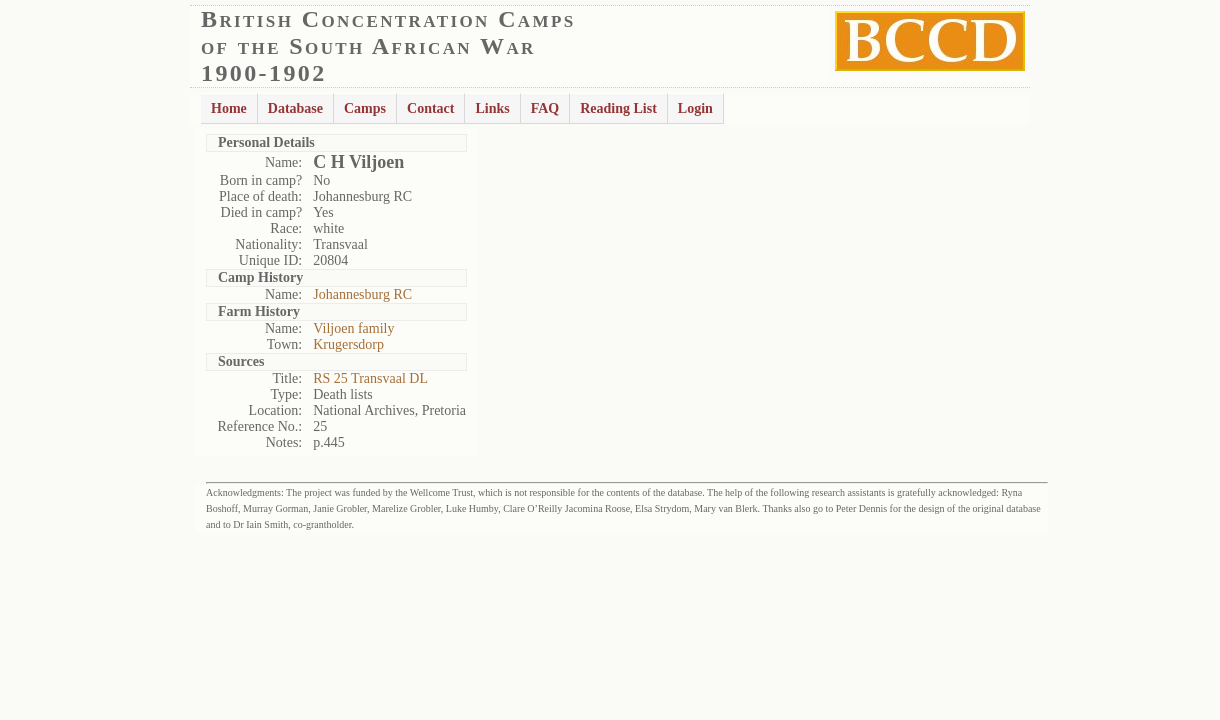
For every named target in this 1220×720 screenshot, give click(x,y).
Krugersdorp (348, 344)
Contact (430, 108)
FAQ (545, 108)
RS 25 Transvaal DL (370, 378)
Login (695, 108)
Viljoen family (353, 328)
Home (229, 108)
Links (492, 108)
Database (295, 108)
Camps (365, 108)
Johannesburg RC (362, 294)
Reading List (618, 108)
